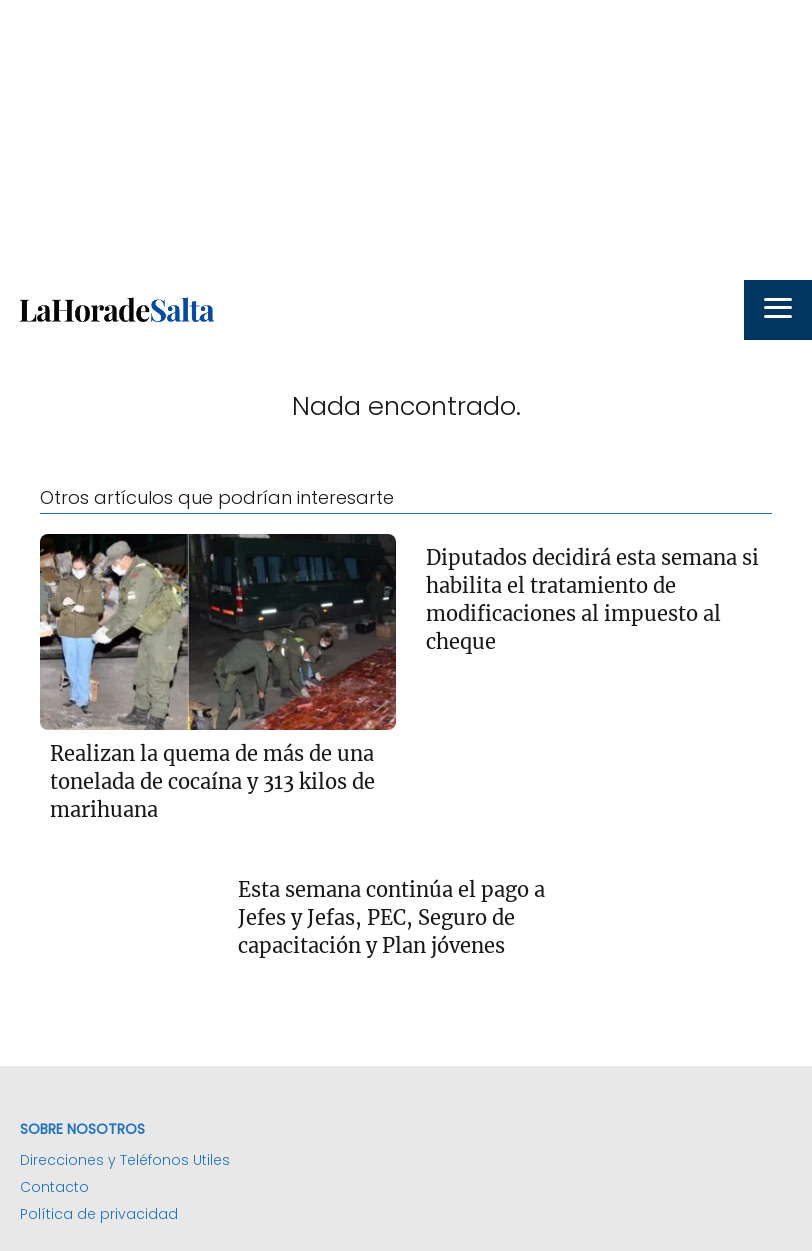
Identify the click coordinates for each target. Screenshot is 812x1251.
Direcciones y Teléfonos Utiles (125, 1160)
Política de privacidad (99, 1214)
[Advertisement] (406, 140)
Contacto (54, 1187)
